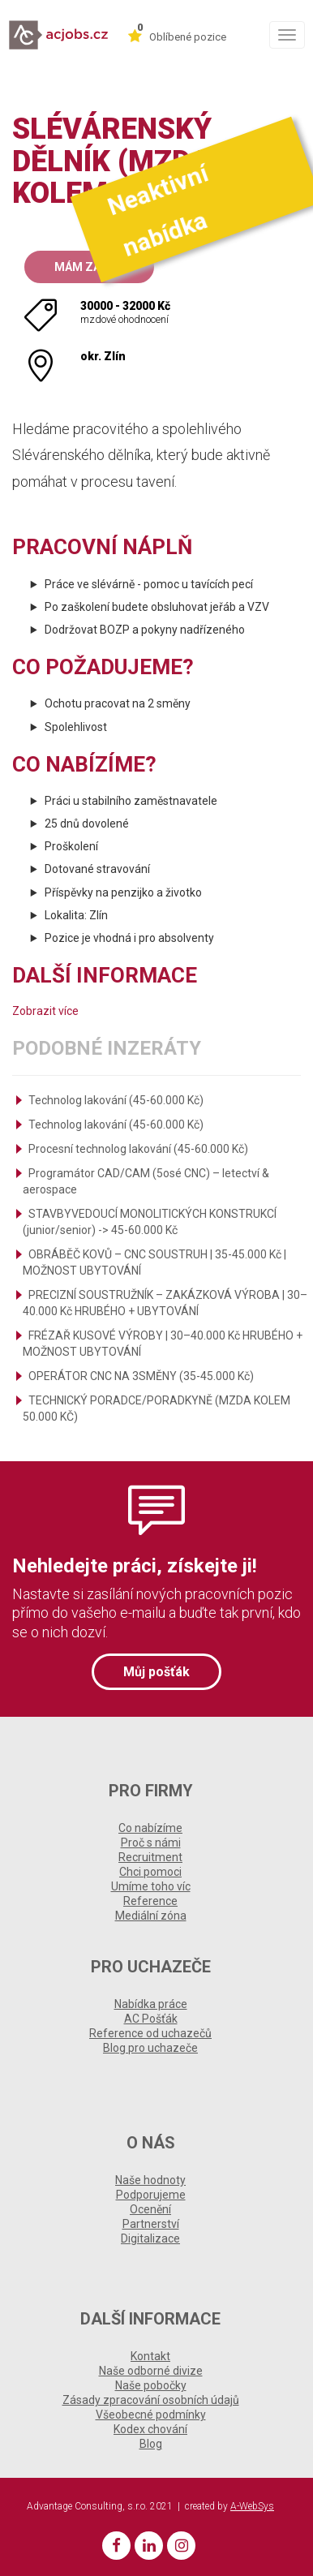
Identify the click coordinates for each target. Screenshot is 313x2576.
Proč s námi (151, 1842)
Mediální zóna (151, 1915)
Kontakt (150, 2356)
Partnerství (150, 2223)
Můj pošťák (156, 1671)
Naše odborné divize (151, 2370)
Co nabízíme (150, 1827)
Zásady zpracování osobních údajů (150, 2399)
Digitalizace (150, 2238)
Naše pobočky (151, 2385)
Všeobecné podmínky (151, 2414)
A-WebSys (252, 2506)
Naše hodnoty (150, 2180)
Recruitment (150, 1857)
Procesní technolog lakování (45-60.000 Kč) (138, 1148)
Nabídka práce (150, 2004)
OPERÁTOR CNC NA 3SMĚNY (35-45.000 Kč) (141, 1376)
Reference (150, 1900)
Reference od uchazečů (150, 2033)
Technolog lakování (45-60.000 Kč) (116, 1100)
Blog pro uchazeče (150, 2047)
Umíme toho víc (151, 1886)
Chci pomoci (150, 1871)
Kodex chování (150, 2429)
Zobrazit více (45, 1010)
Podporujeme (151, 2194)
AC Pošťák (151, 2018)
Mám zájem (89, 266)
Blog (150, 2443)
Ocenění (150, 2209)
